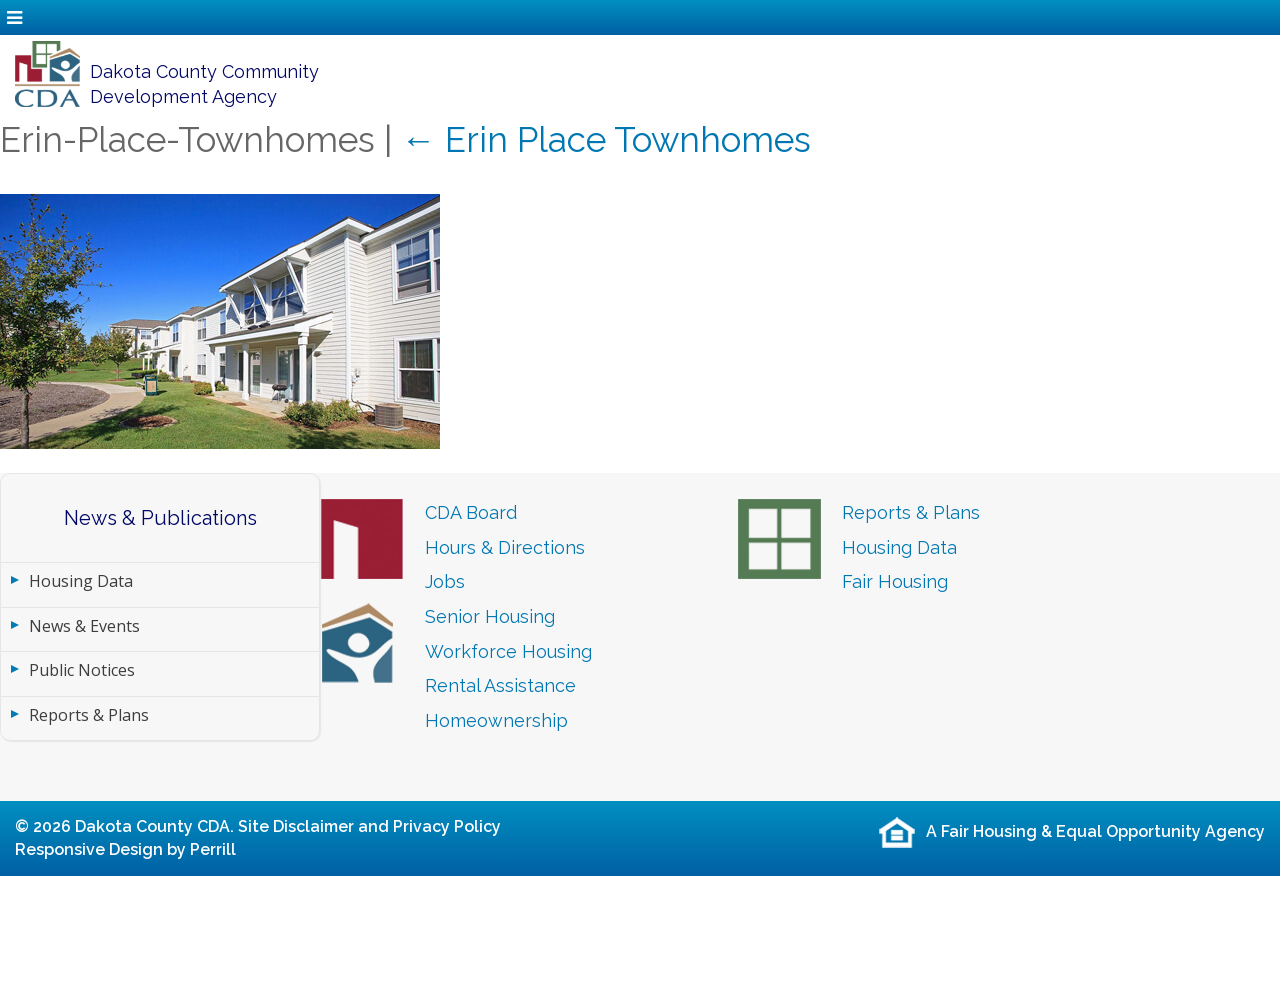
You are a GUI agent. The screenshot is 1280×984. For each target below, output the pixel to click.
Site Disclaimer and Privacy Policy (369, 826)
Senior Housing (490, 616)
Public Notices (82, 670)
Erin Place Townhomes (606, 139)
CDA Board (471, 512)
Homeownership (496, 720)
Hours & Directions (505, 547)
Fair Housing (895, 581)
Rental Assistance (500, 685)
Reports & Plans (89, 715)
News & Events (84, 626)
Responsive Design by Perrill (125, 849)
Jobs (445, 581)
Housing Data (81, 581)
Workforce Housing (508, 651)
